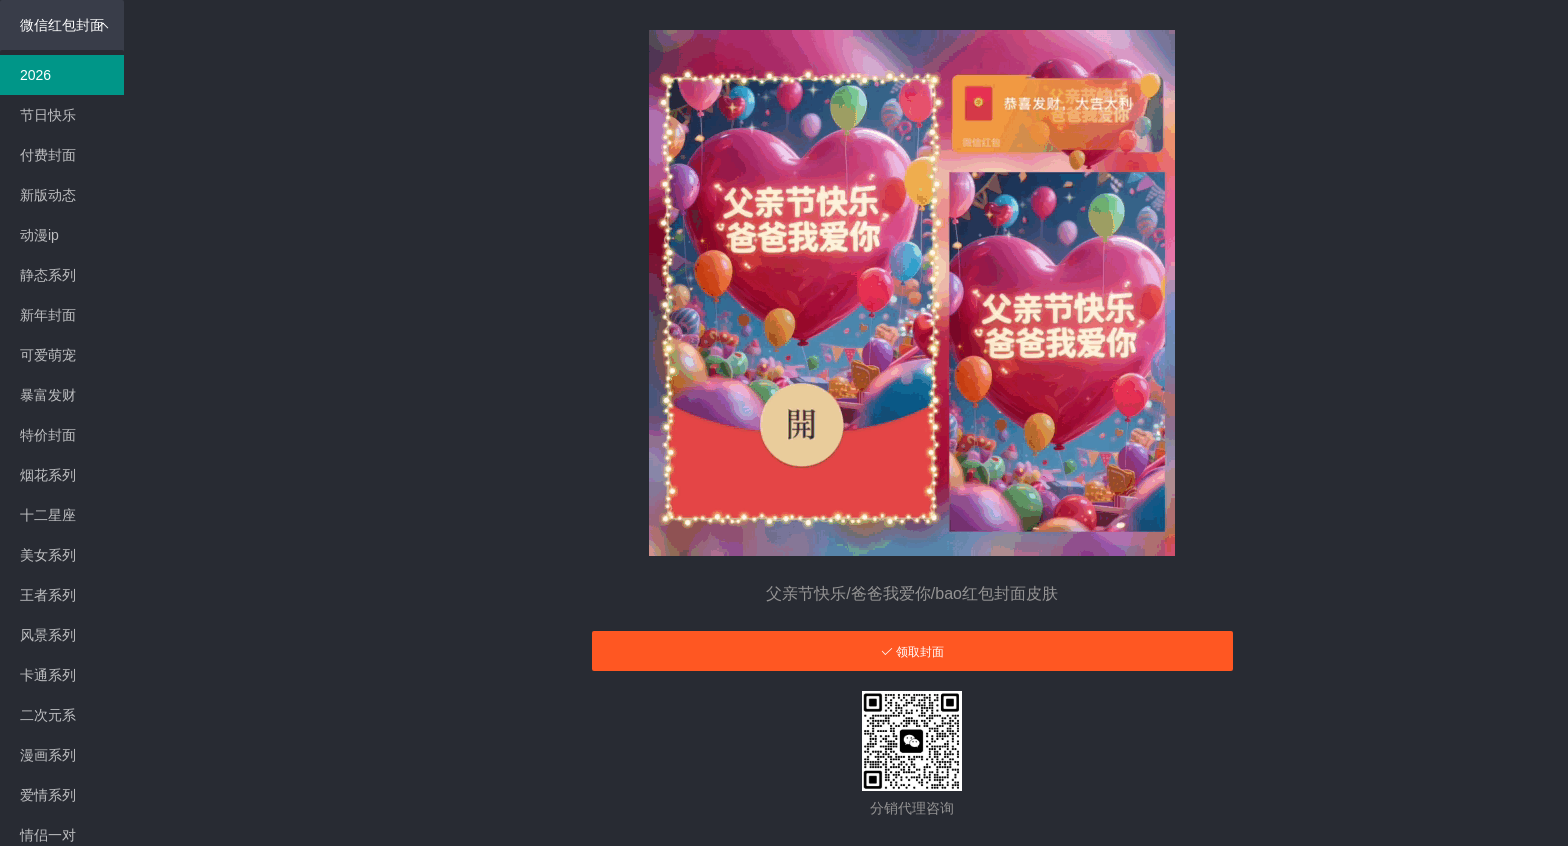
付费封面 (48, 155)
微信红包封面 (64, 25)
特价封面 (48, 435)
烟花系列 (48, 475)
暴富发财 (48, 395)
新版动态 (48, 195)
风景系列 (48, 635)
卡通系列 (48, 675)
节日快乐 (48, 115)
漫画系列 (48, 755)
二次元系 (48, 715)
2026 (35, 75)
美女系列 (48, 555)
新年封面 (48, 315)
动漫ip (39, 235)
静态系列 (48, 275)
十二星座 (48, 515)
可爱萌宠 (48, 355)
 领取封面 (912, 651)
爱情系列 (48, 795)
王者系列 (48, 595)
